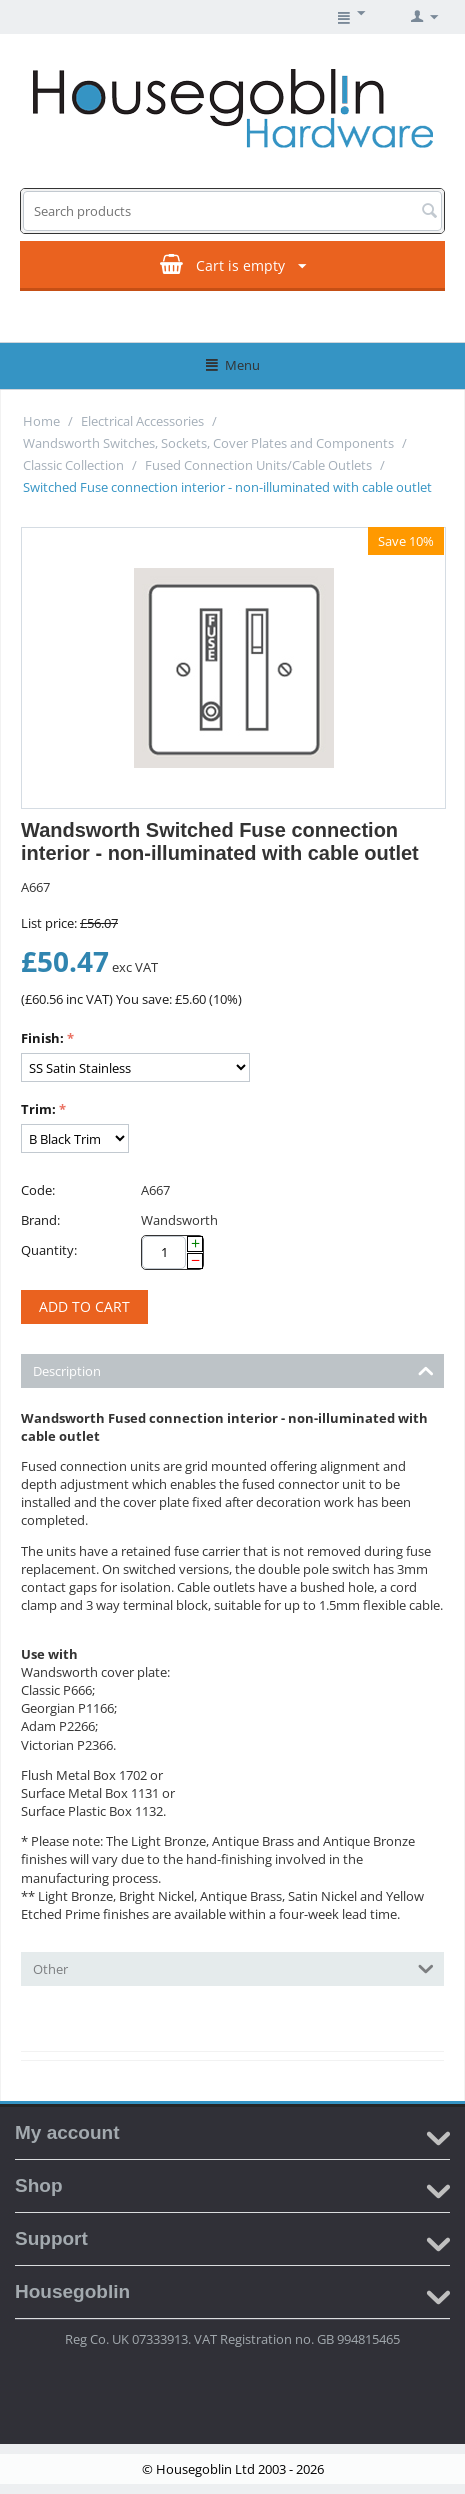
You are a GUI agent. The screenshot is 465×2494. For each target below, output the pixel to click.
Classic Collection (73, 465)
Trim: (38, 1109)
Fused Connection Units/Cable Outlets (258, 465)
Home (41, 421)
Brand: (40, 1220)
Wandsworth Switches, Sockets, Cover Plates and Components (208, 443)
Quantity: (49, 1250)
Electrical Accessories (142, 421)
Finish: (42, 1038)
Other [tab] (233, 1967)
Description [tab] (233, 1369)
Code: (38, 1190)
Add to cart (84, 1306)
